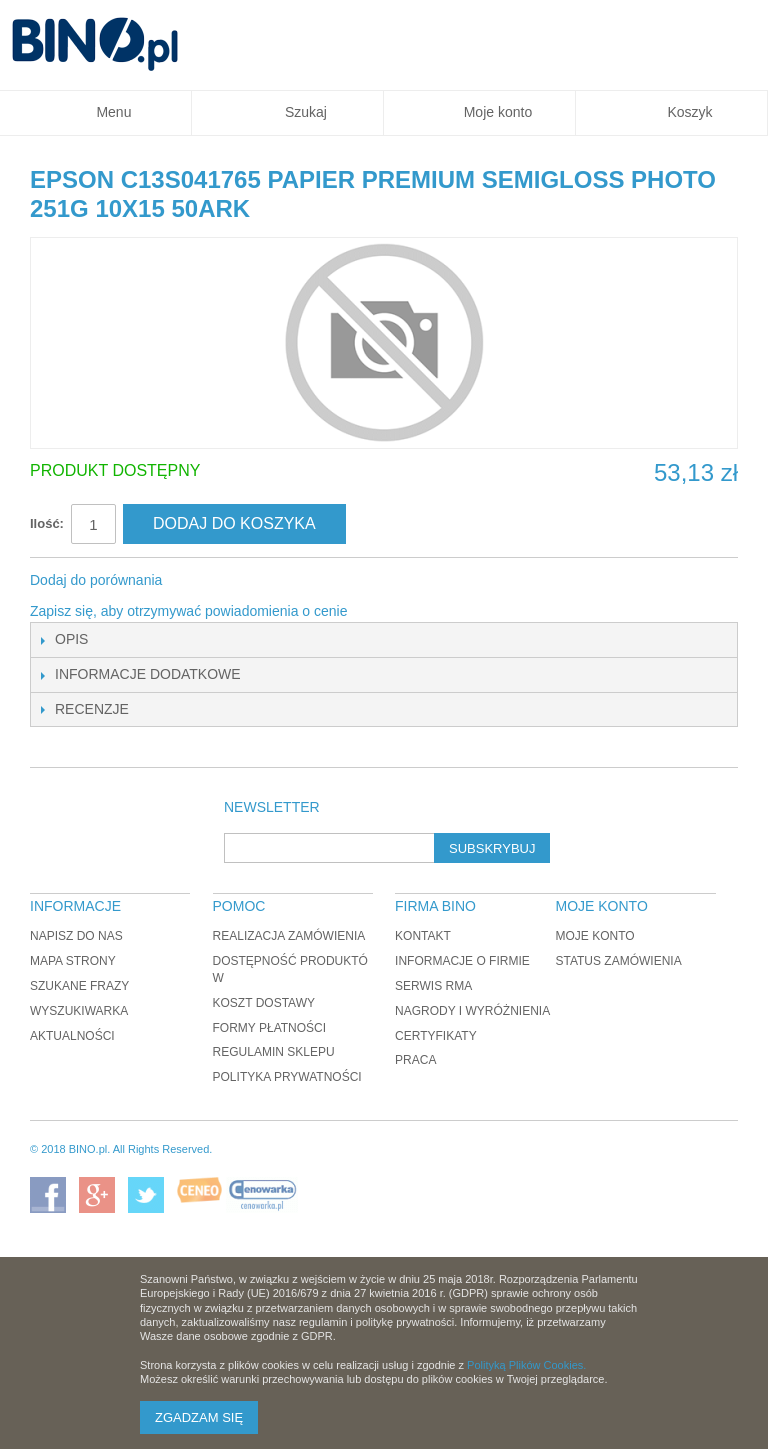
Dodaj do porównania (96, 580)
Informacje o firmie (462, 961)
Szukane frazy (79, 986)
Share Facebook (204, 581)
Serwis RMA (433, 986)
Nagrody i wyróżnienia (472, 1011)
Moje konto (594, 936)
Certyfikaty (436, 1036)
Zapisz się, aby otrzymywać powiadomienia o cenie (188, 611)
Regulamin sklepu (274, 1052)
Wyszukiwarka (79, 1011)
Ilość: (47, 523)
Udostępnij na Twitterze (244, 581)
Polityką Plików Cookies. (526, 1365)
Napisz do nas (76, 936)
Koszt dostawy (264, 1003)
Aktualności (72, 1036)
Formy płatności (270, 1028)
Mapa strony (73, 961)
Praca (415, 1060)
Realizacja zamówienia (289, 936)
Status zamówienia (618, 961)
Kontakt (423, 936)
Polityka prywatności (287, 1077)
